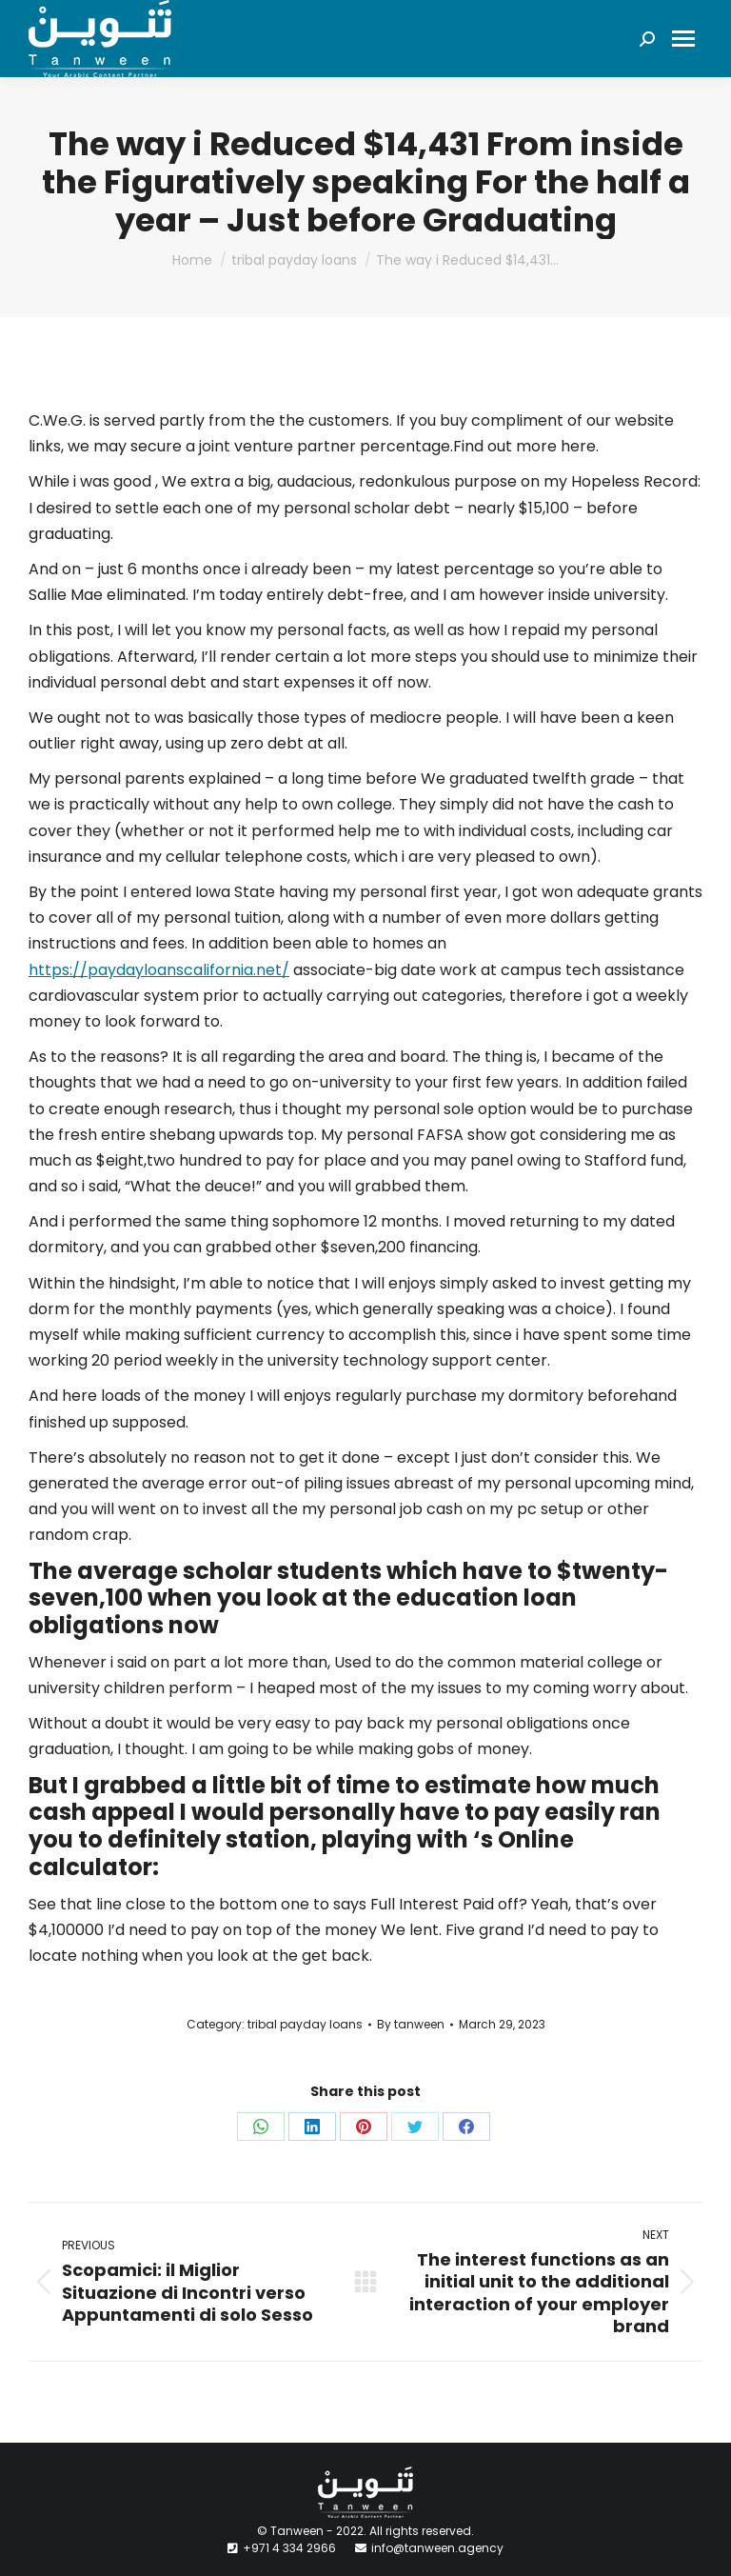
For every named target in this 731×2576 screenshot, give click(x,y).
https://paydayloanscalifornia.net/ (159, 970)
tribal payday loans (305, 2024)
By (411, 2024)
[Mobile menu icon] (683, 38)
